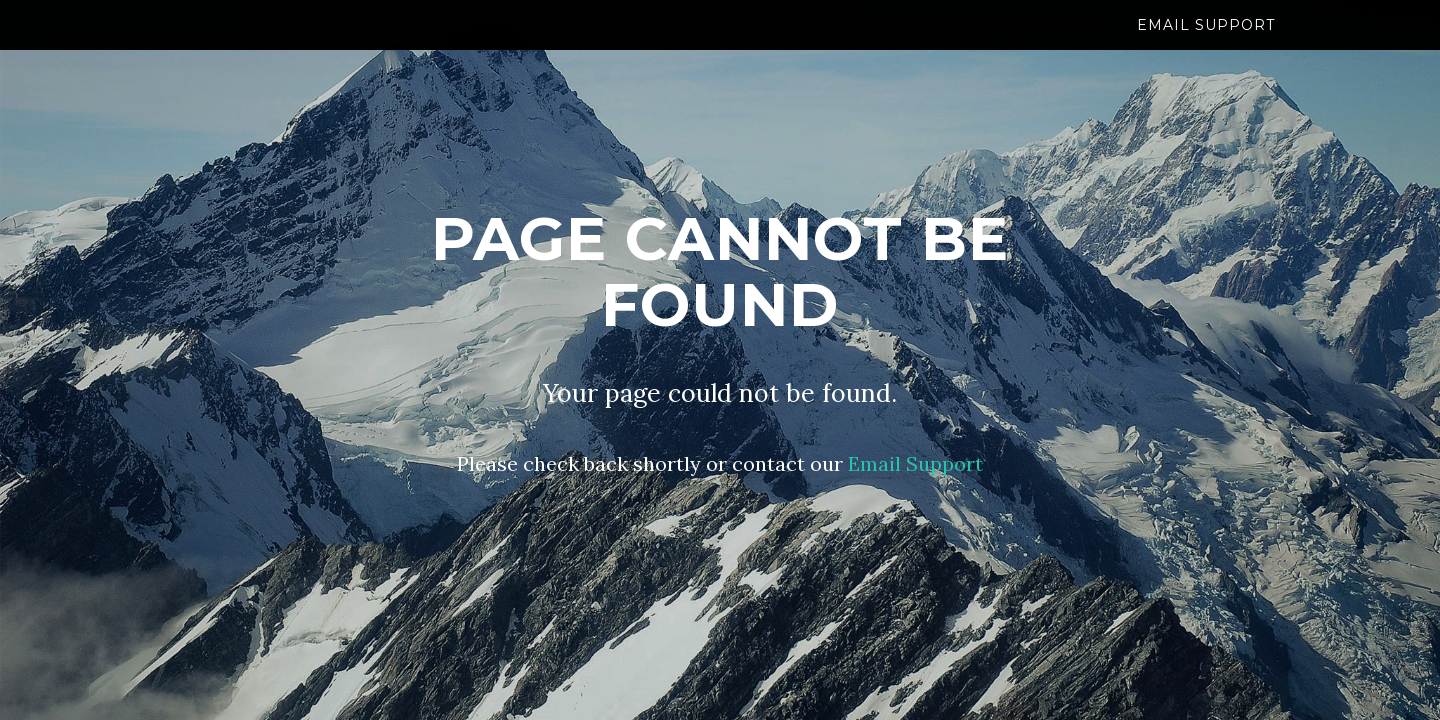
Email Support (1206, 45)
